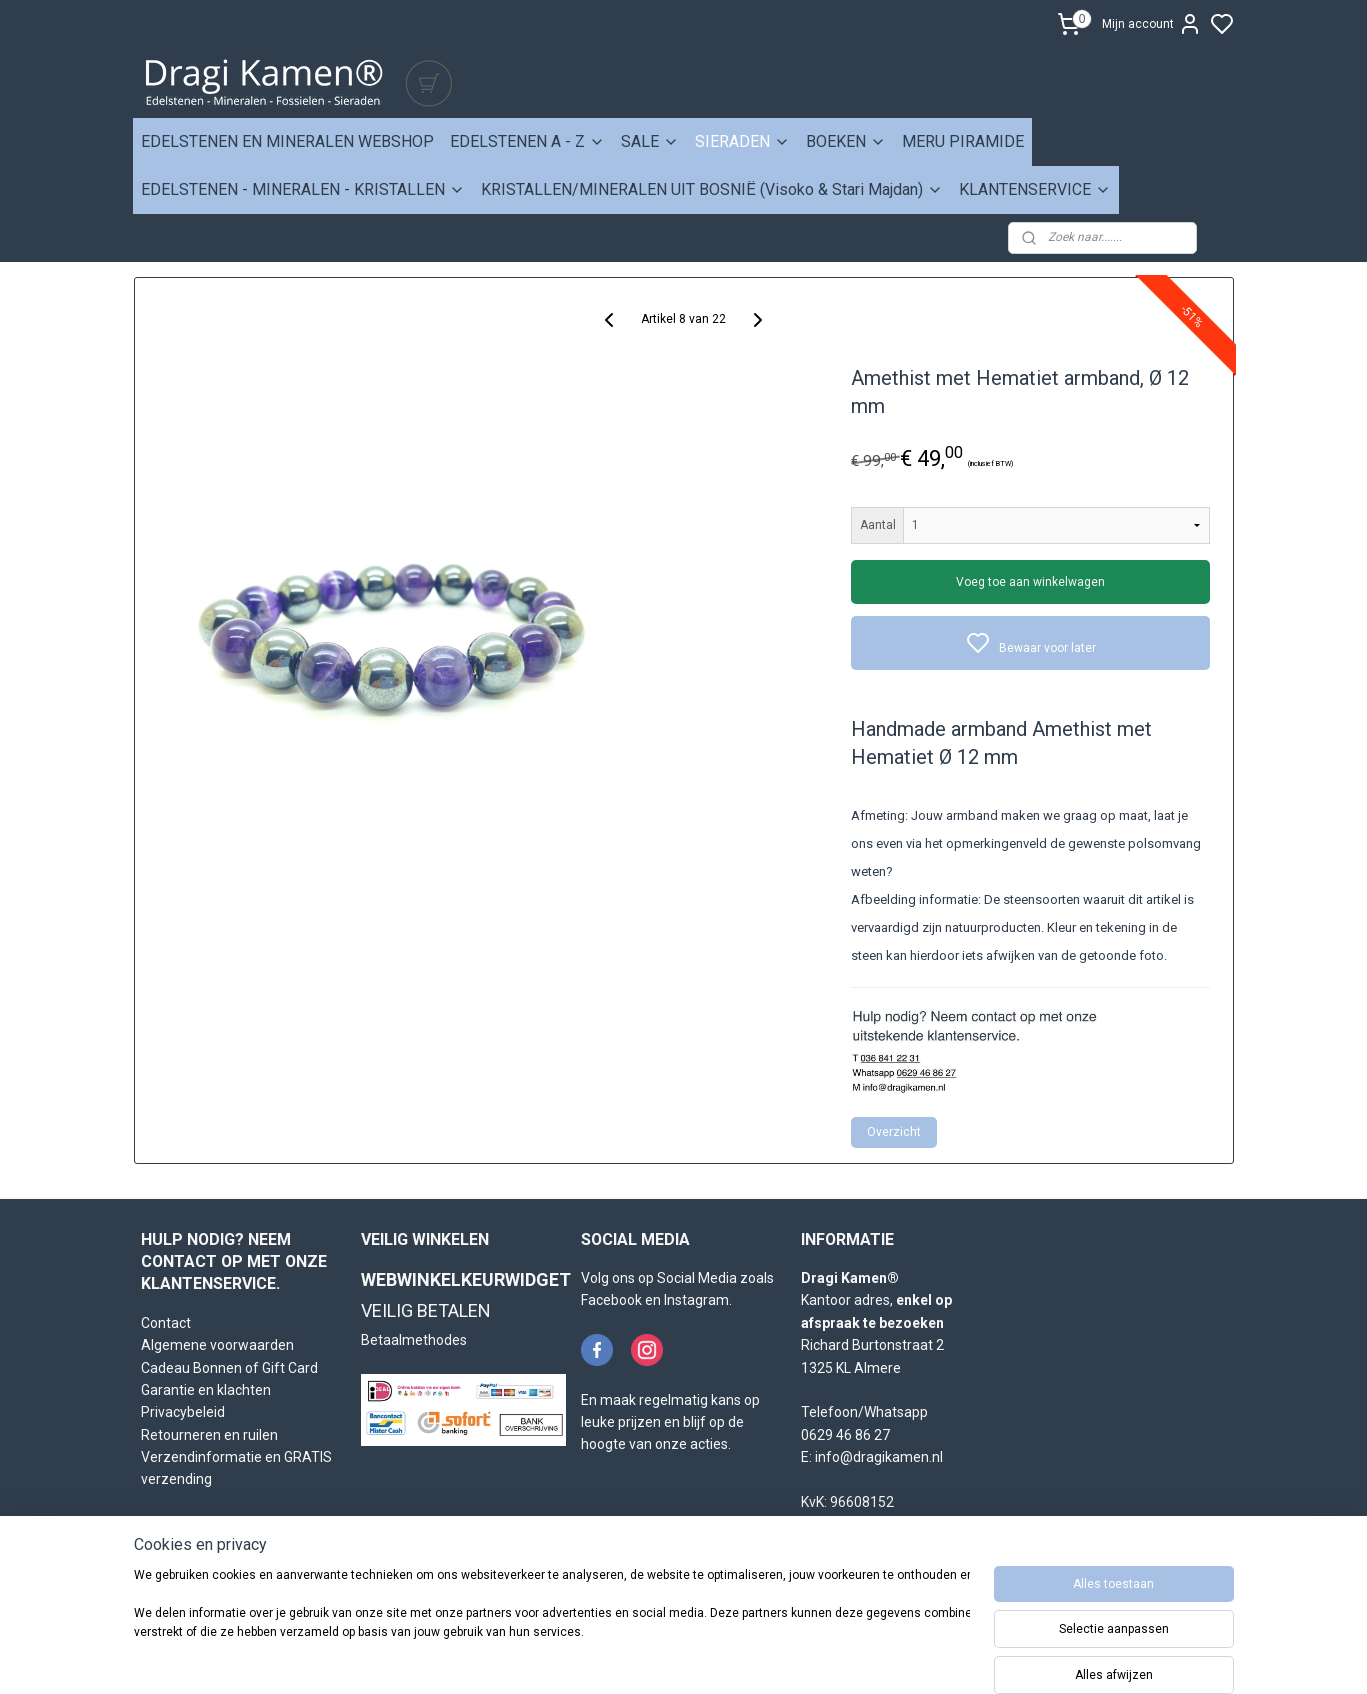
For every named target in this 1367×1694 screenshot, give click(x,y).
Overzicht (894, 1132)
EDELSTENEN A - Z (527, 141)
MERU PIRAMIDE (963, 141)
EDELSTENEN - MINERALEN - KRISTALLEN (303, 189)
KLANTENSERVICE (1035, 189)
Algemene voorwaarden (217, 1345)
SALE (650, 141)
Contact (166, 1323)
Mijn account (1152, 24)
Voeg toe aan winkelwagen (1030, 582)
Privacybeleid (183, 1412)
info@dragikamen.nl (879, 1457)
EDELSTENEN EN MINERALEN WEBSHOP (287, 141)
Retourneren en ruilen (209, 1435)
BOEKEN (846, 141)
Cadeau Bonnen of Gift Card (229, 1368)
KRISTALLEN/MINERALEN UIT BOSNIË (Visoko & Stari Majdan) (712, 189)
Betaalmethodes (414, 1340)
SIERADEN (742, 141)
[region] (552, 1626)
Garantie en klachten (206, 1390)
